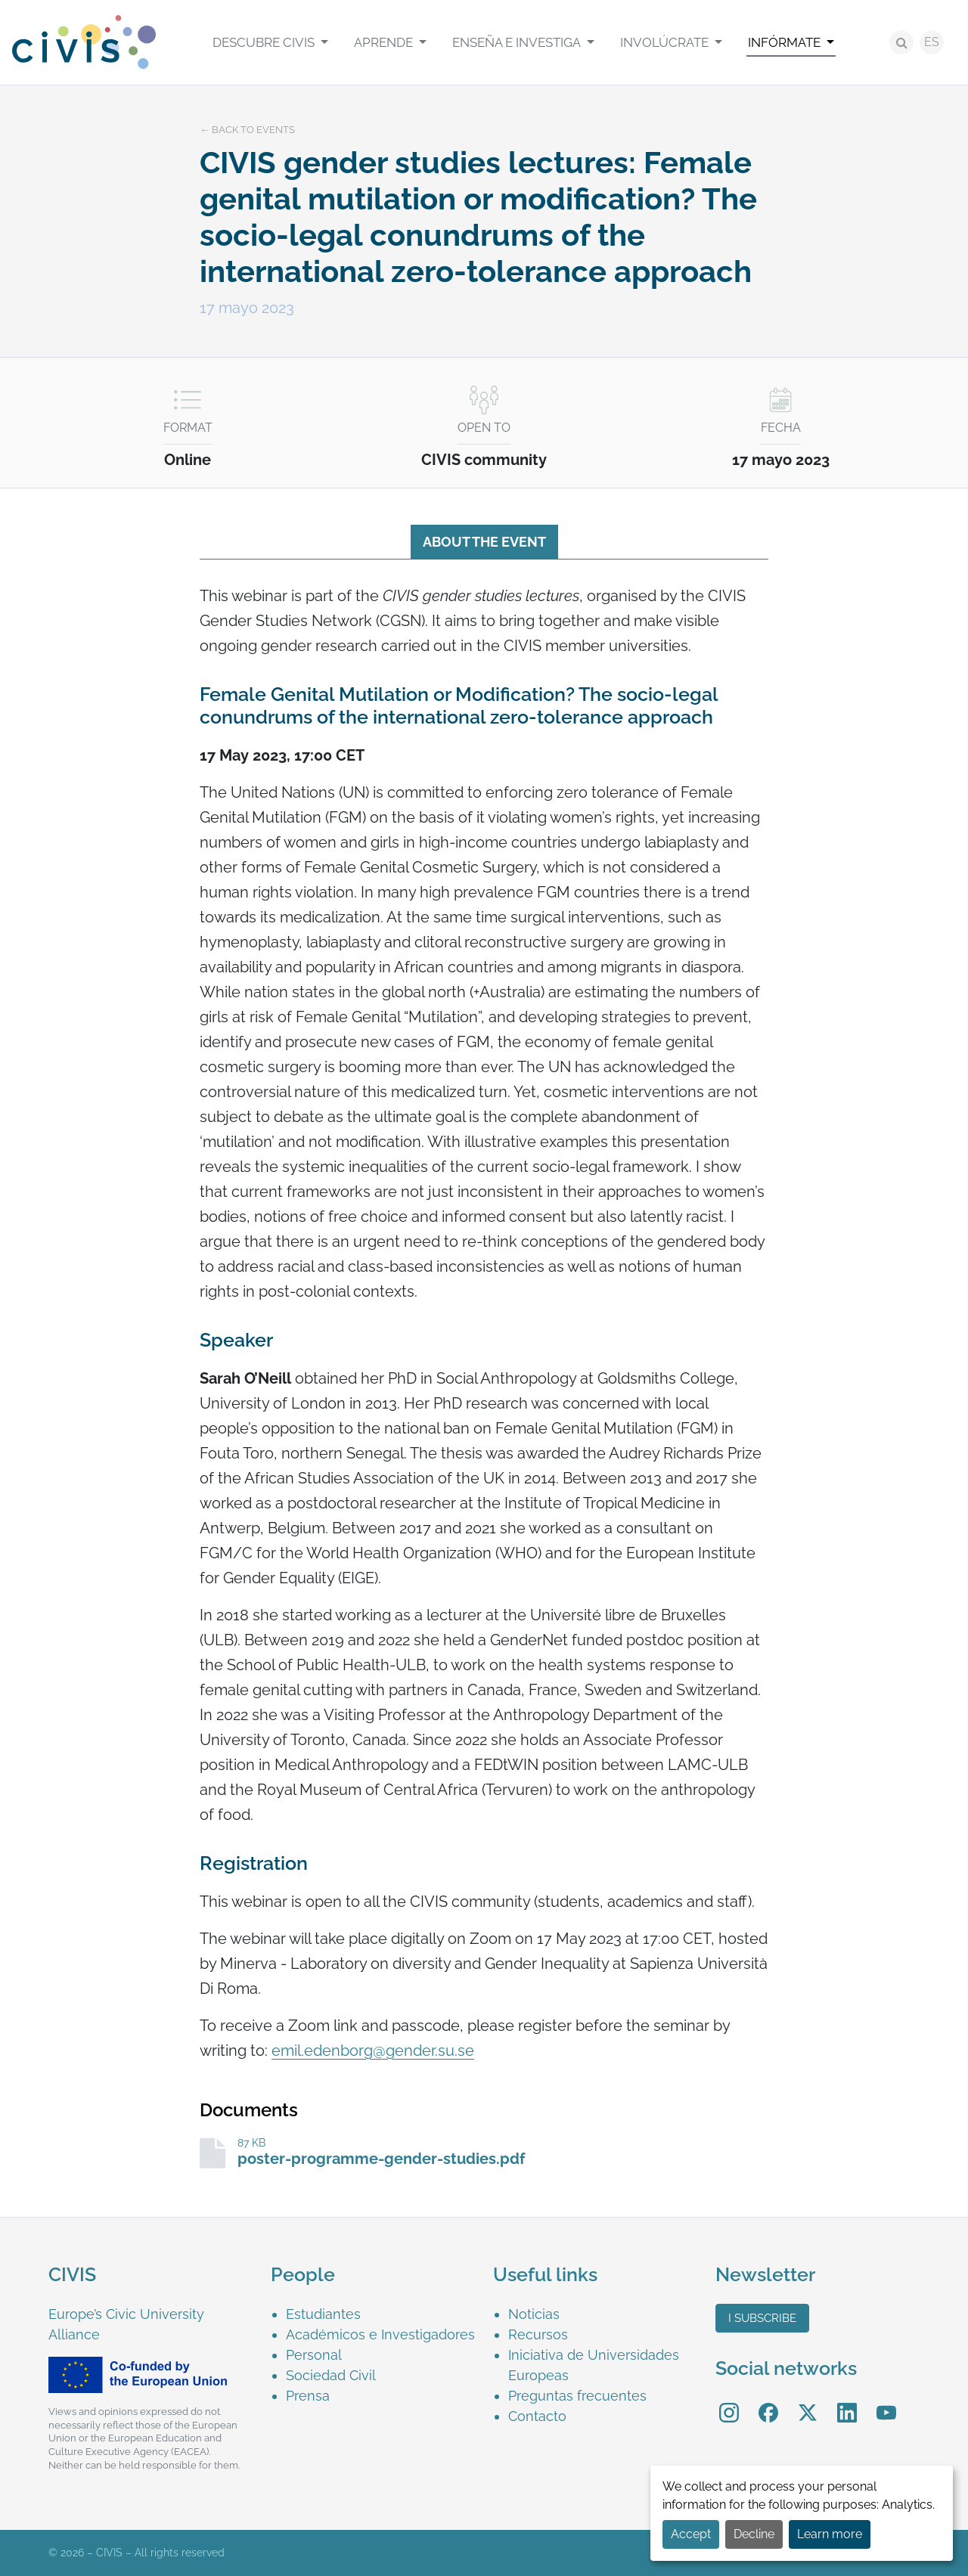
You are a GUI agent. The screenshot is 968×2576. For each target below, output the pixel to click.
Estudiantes (323, 2314)
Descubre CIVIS (265, 42)
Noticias (534, 2314)
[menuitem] (270, 42)
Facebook (768, 2401)
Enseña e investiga (517, 42)
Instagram (729, 2401)
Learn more (829, 2534)
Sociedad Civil (331, 2375)
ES (931, 42)
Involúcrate (666, 42)
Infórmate (786, 42)
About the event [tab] (484, 542)
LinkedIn (847, 2401)
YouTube (886, 2401)
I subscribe (762, 2318)
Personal (314, 2355)
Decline (754, 2534)
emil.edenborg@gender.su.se (372, 2050)
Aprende (385, 42)
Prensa (308, 2396)
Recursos (538, 2334)
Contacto (537, 2416)
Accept (691, 2534)
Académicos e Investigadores (380, 2334)
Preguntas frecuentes (577, 2396)
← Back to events (247, 129)
